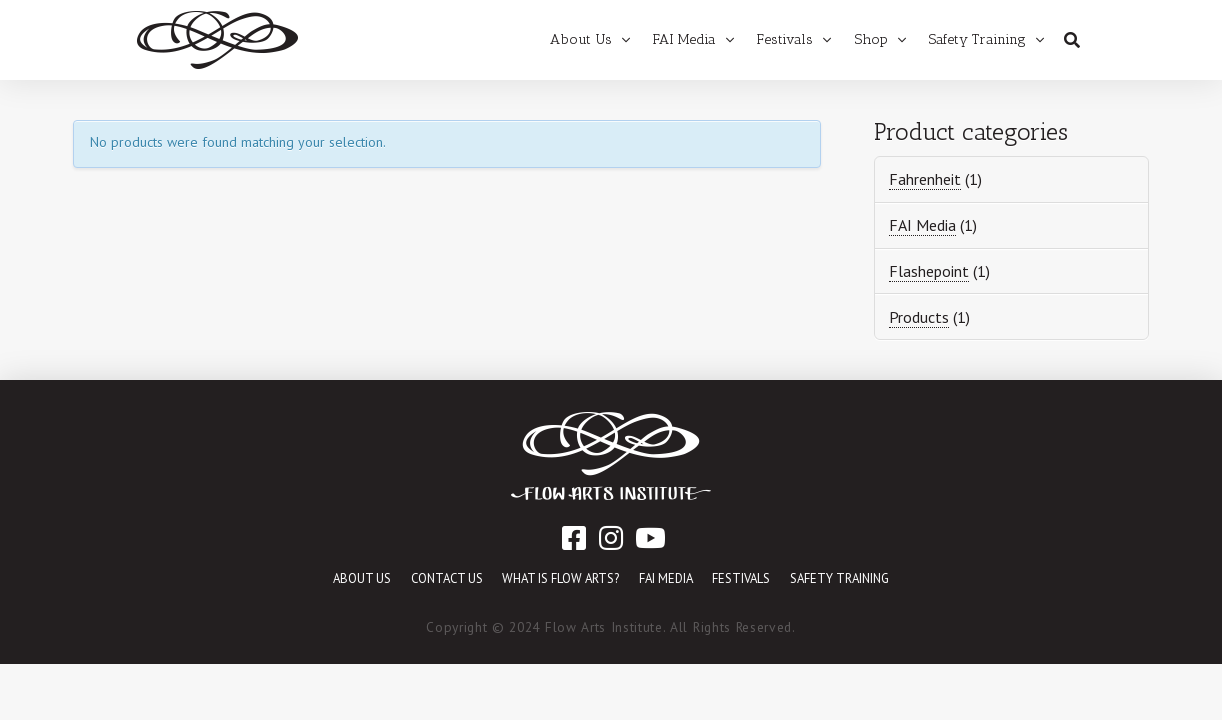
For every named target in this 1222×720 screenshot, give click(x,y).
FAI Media (922, 225)
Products (919, 317)
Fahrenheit (925, 179)
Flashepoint (929, 271)
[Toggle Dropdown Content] (1072, 40)
